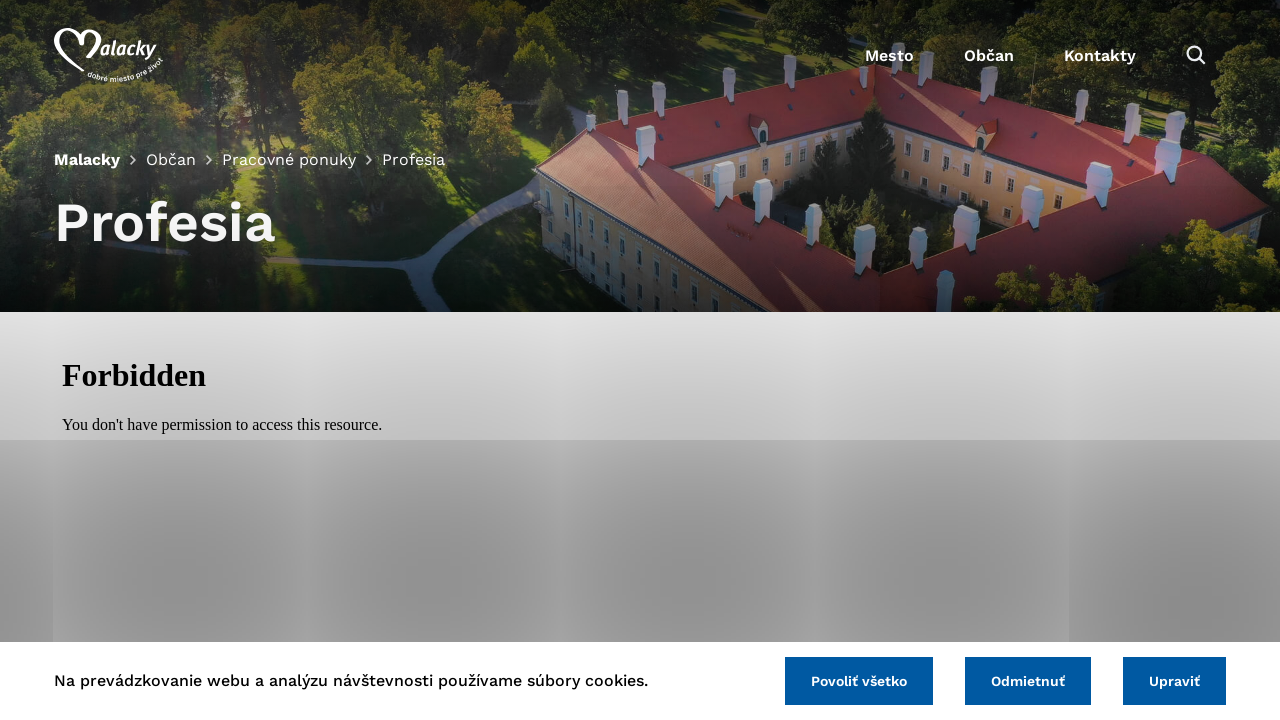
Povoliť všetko (859, 681)
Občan (989, 55)
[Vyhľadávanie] (1196, 55)
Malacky (87, 159)
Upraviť (1174, 681)
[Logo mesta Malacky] (108, 55)
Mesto (889, 55)
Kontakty (1100, 55)
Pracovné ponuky (289, 159)
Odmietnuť (1028, 681)
